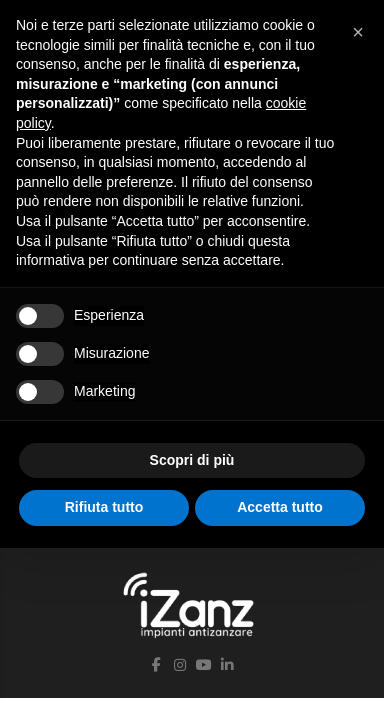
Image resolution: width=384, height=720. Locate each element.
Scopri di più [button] (192, 460)
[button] (358, 32)
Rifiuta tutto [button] (104, 507)
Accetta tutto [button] (280, 507)
